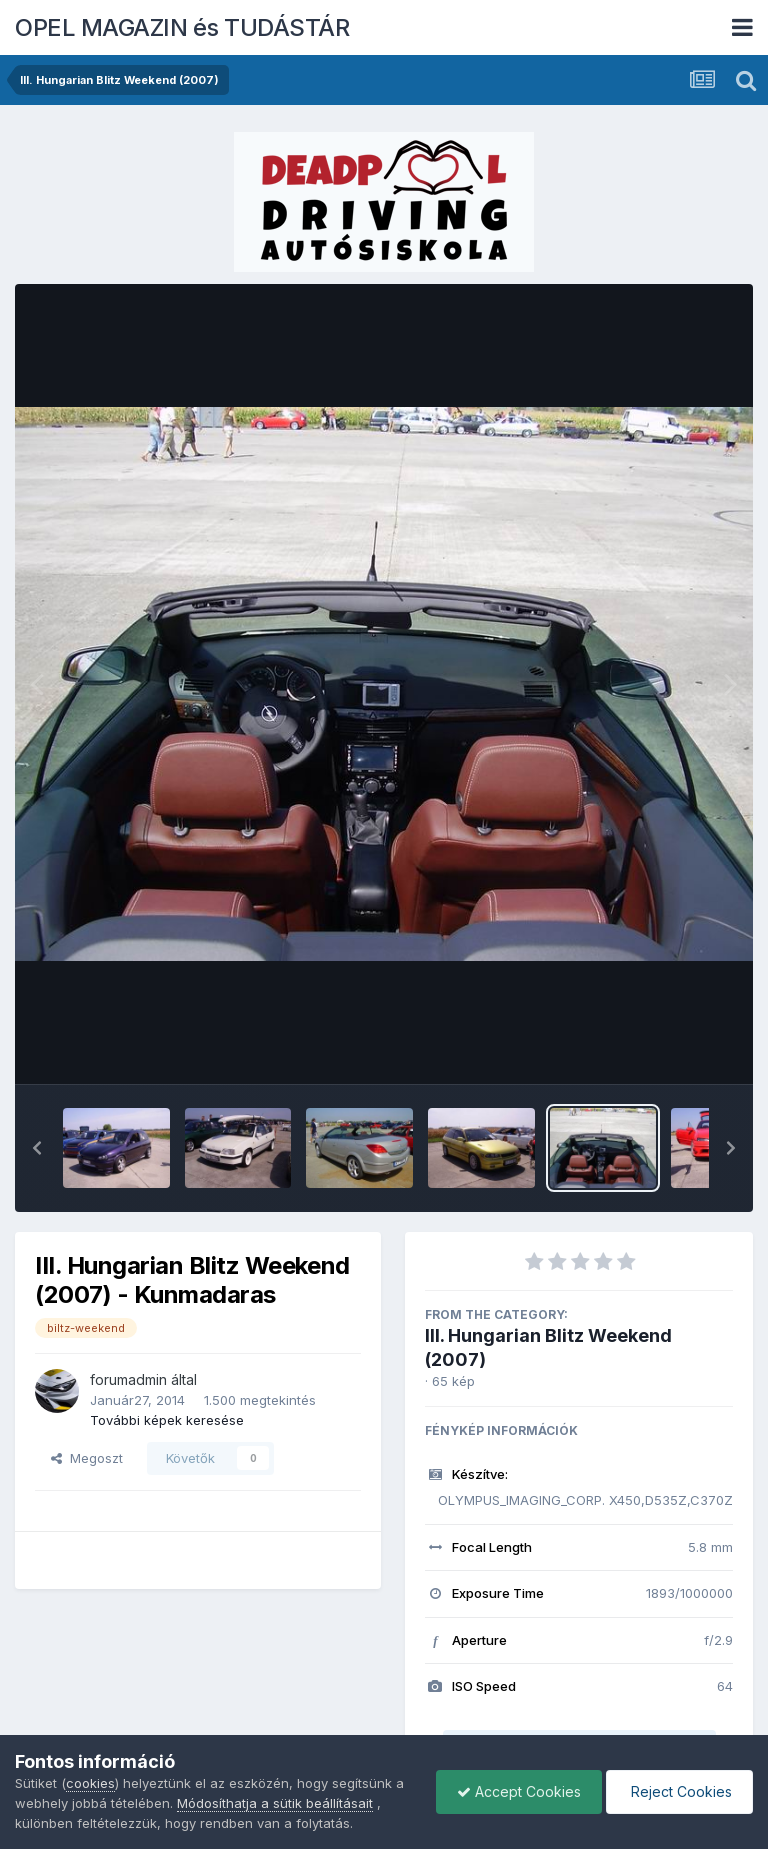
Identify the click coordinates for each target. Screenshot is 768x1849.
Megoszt (87, 1458)
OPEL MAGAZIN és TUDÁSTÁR (182, 27)
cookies (90, 1783)
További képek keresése (167, 1420)
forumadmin (128, 1379)
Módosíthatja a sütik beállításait (275, 1803)
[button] (37, 1148)
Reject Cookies (679, 1791)
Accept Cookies (519, 1791)
